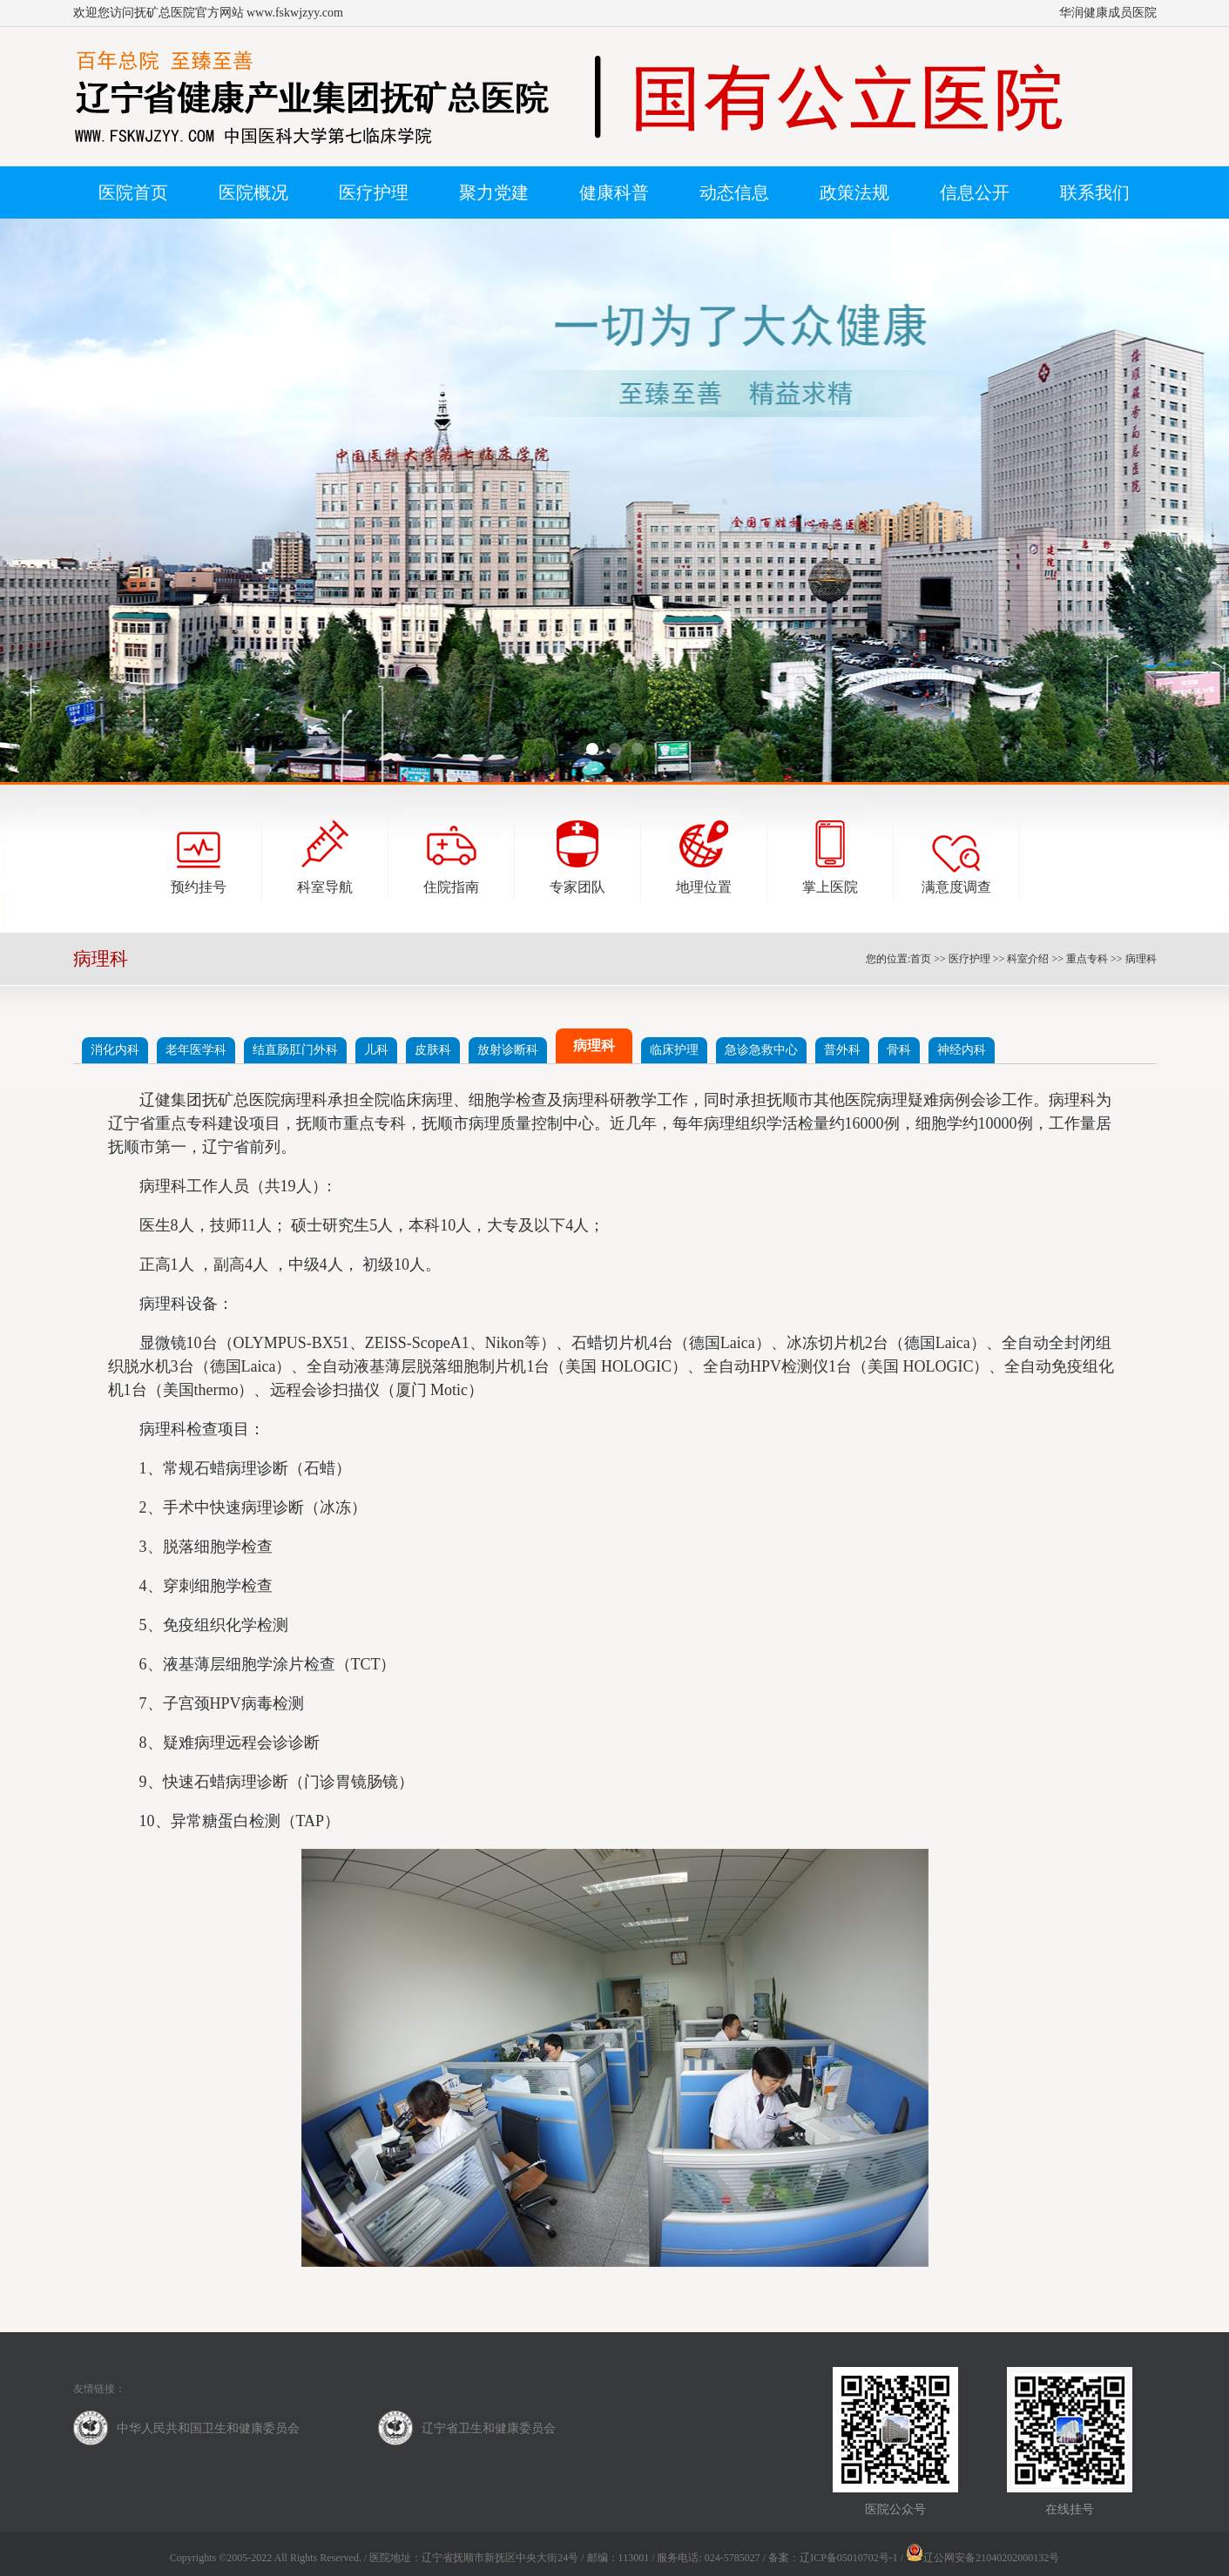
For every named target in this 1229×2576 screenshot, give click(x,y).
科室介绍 (1028, 959)
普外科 (842, 1049)
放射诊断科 (507, 1049)
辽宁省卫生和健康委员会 (489, 2428)
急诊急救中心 (761, 1049)
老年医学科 (195, 1049)
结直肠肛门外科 (295, 1049)
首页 (920, 959)
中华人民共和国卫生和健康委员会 (208, 2428)
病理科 (1141, 959)
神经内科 (961, 1049)
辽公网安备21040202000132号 (982, 2558)
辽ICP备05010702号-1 (849, 2558)
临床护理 (674, 1049)
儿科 (376, 1049)
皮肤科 (433, 1049)
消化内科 (115, 1049)
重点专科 (1087, 959)
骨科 (899, 1049)
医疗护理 (969, 959)
